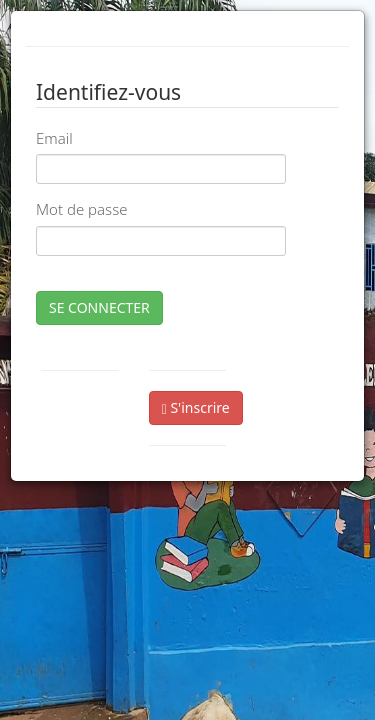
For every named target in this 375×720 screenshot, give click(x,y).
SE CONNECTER (99, 307)
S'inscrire (196, 407)
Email (54, 138)
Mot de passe (81, 209)
